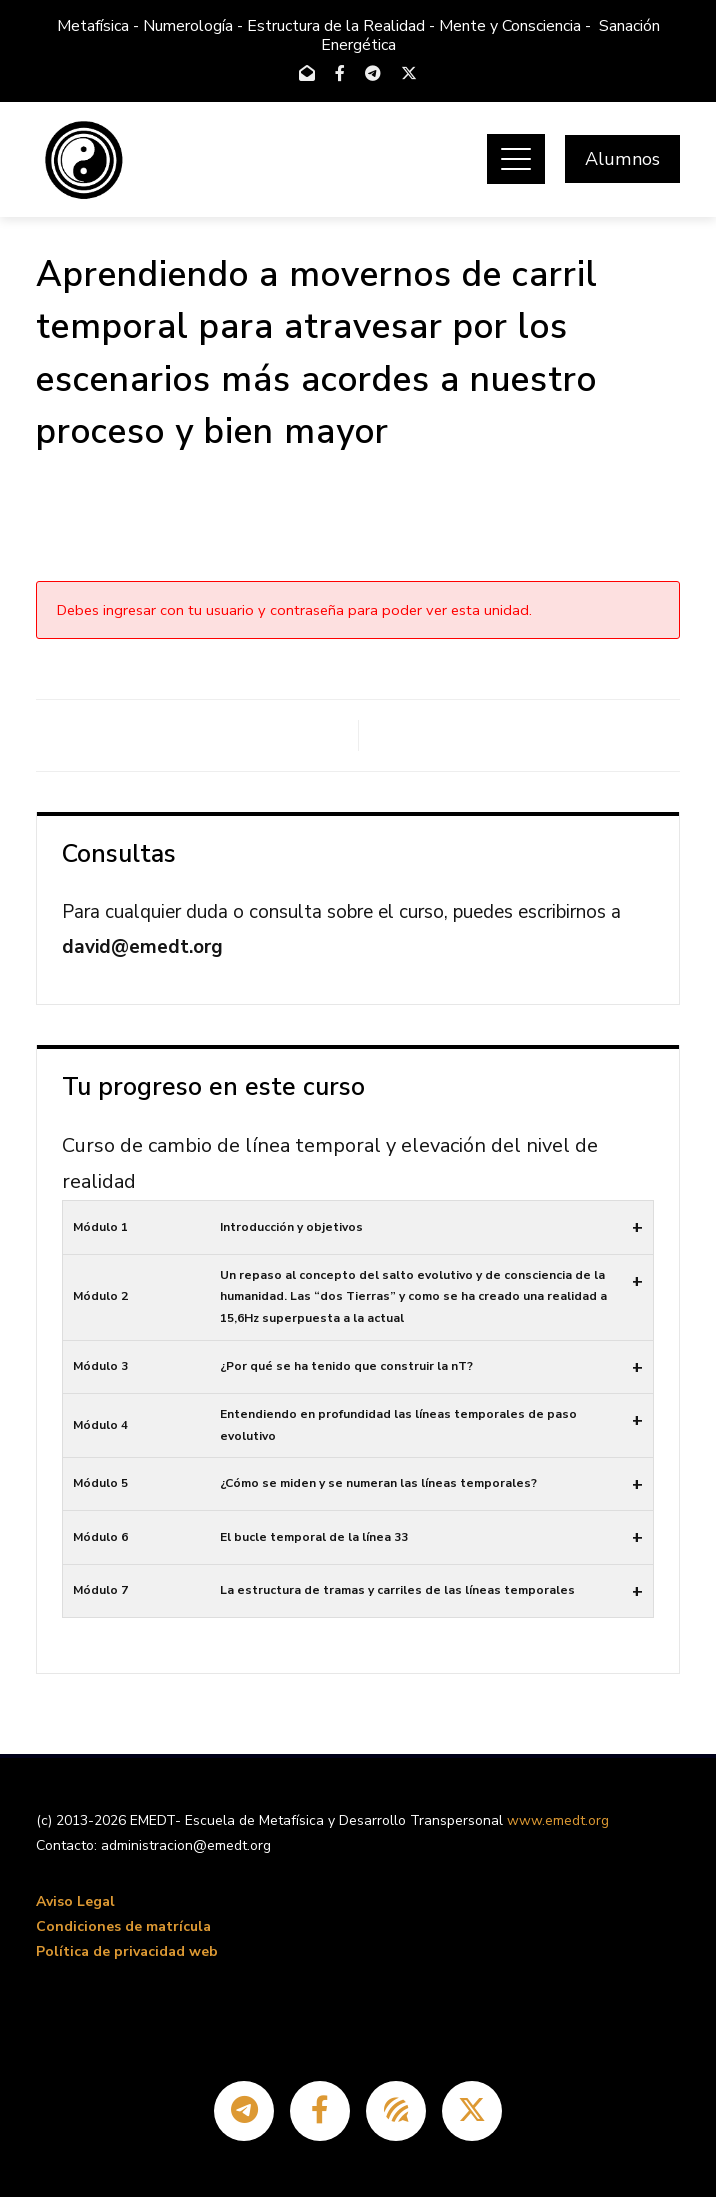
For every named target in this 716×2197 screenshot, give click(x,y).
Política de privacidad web (127, 1951)
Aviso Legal (75, 1901)
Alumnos (622, 159)
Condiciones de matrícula (123, 1926)
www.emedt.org (558, 1820)
